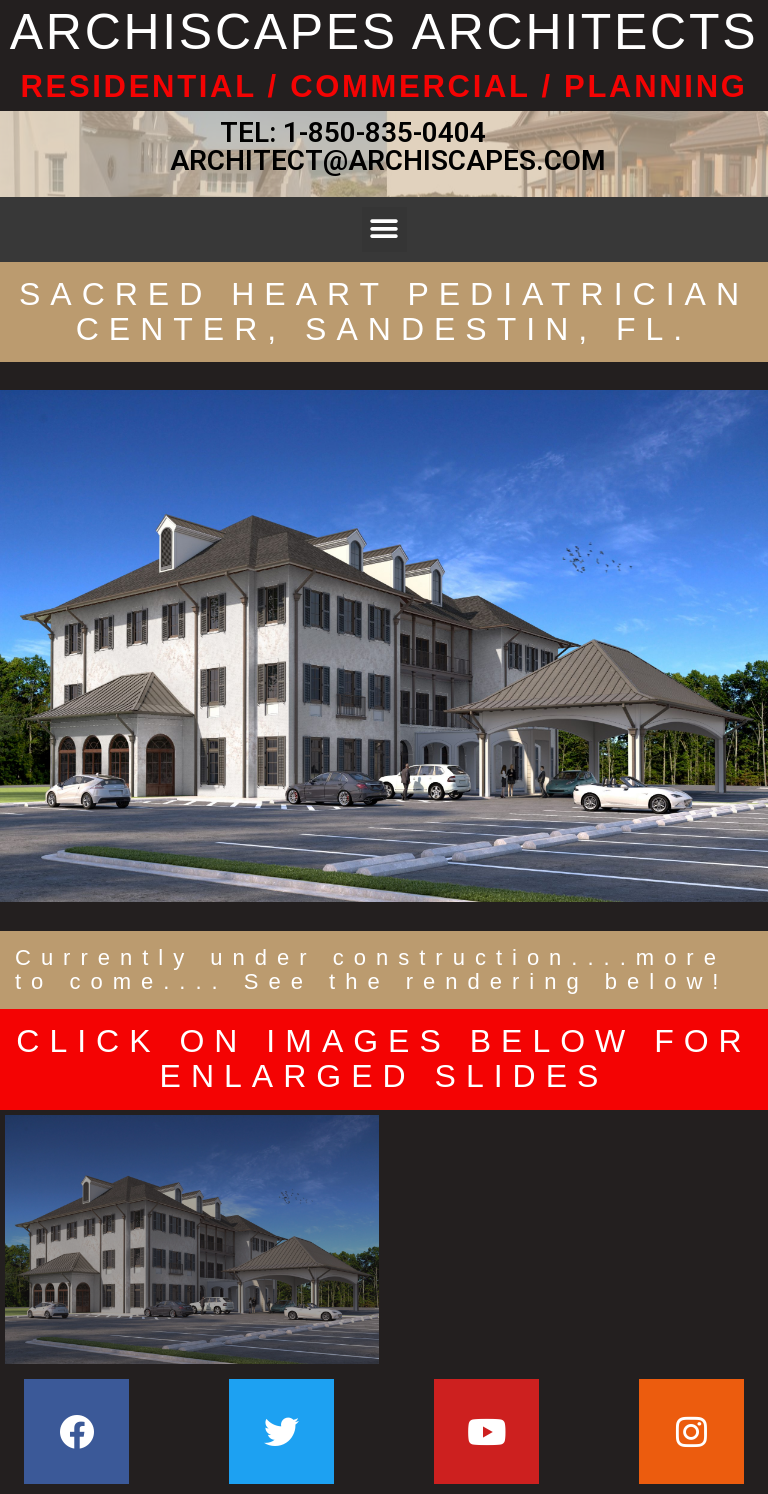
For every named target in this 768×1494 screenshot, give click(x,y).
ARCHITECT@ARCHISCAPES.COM (384, 160)
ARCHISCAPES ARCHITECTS (384, 32)
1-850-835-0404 (384, 132)
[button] (384, 229)
